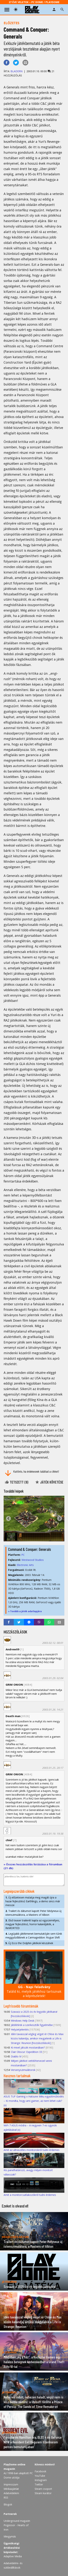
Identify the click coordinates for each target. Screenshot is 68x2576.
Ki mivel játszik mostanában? (28, 2047)
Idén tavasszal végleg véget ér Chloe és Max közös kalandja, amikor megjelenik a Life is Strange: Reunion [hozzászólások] (37, 2038)
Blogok (8, 2504)
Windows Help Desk (22, 2020)
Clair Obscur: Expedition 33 (26, 2052)
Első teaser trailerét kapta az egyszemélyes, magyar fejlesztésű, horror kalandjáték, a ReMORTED (32, 1924)
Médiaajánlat (11, 2489)
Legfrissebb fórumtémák (21, 2006)
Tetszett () (16, 1482)
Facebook (40, 2471)
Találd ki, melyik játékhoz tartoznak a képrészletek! (34, 1991)
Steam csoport (43, 2489)
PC (23, 1554)
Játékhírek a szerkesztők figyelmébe (32, 2025)
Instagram (41, 2480)
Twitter (39, 2484)
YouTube (40, 2475)
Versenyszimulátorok (23, 2070)
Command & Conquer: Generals (29, 1549)
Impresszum (11, 2484)
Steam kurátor (43, 2493)
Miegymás (10, 2536)
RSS (6, 2497)
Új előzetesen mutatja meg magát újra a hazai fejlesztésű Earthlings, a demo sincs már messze (32, 1901)
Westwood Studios (33, 1560)
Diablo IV (16, 2056)
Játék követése (49, 1482)
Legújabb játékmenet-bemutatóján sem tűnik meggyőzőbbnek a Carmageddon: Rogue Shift (33, 1935)
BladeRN (16, 71)
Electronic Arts (25, 1565)
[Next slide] (59, 1518)
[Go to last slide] (8, 1518)
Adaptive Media (13, 2556)
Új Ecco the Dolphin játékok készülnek (29, 1943)
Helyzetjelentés (20, 2029)
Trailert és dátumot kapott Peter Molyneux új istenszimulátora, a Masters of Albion (33, 1912)
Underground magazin (17, 2521)
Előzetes (11, 23)
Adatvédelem (11, 2493)
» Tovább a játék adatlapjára (25, 1611)
